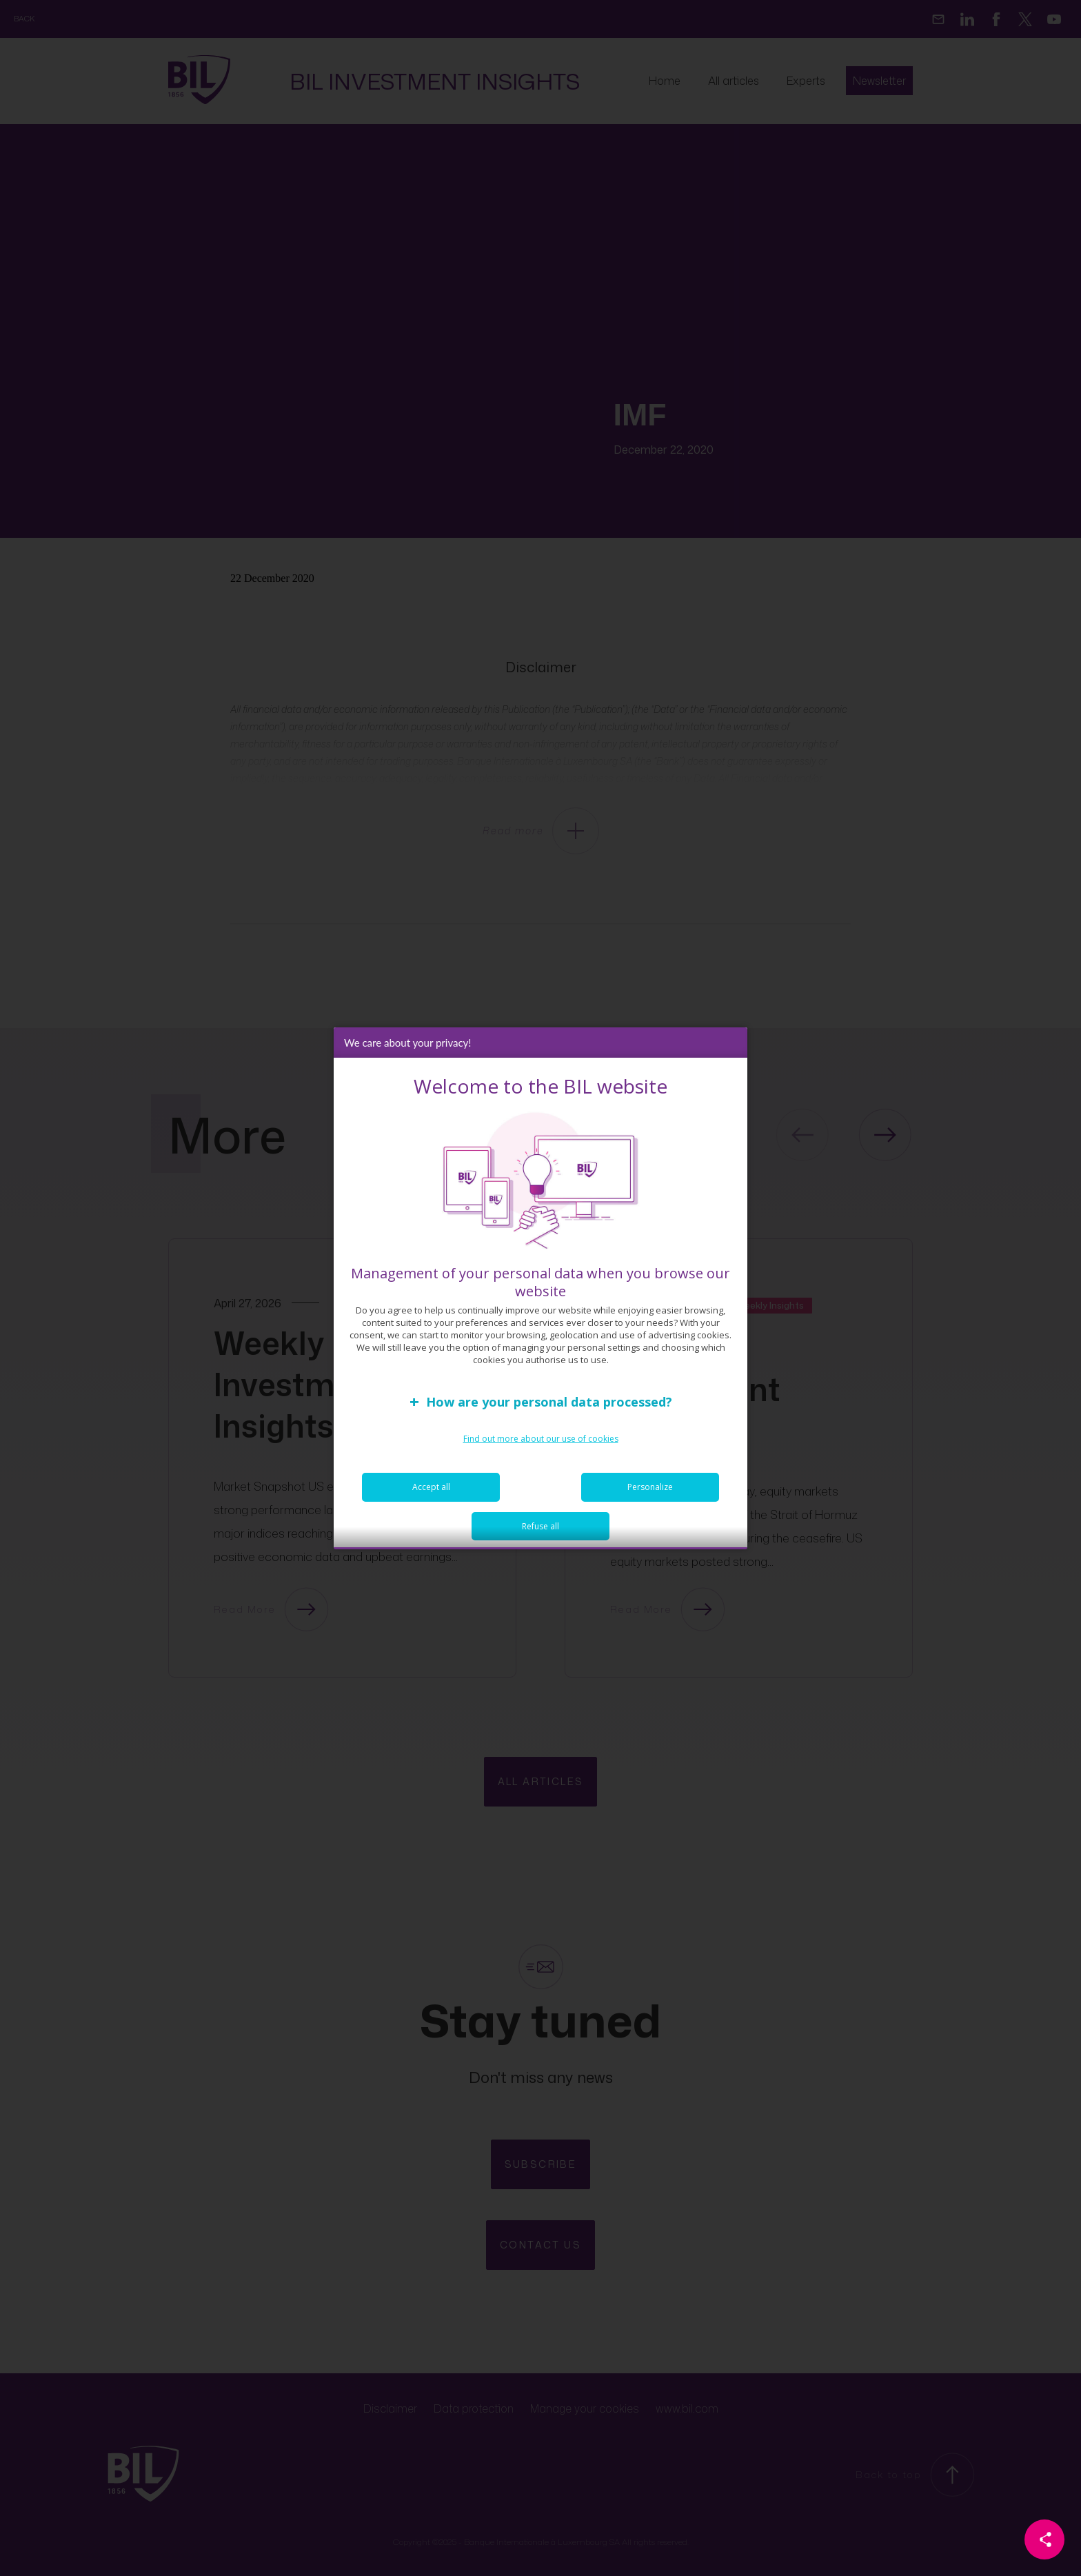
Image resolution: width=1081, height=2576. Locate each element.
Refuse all (540, 1536)
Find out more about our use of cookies (540, 1448)
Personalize (650, 1496)
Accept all (431, 1496)
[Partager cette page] (1044, 2539)
